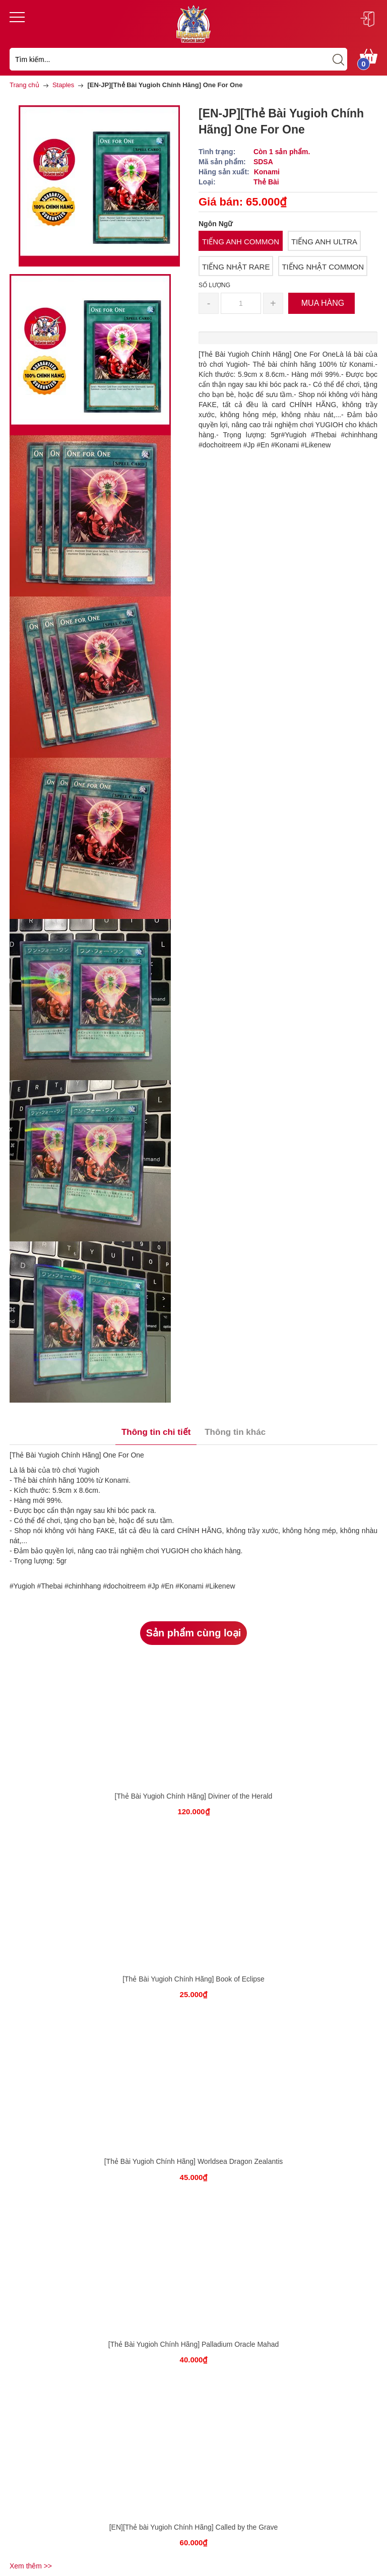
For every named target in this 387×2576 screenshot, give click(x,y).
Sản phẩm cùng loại (193, 1632)
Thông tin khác (235, 1432)
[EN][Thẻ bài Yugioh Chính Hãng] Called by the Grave (193, 2527)
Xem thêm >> (31, 2566)
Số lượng (214, 285)
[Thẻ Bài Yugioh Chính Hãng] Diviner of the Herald (194, 1796)
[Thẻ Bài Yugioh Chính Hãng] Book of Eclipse (193, 1979)
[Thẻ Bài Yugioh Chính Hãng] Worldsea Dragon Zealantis (193, 2161)
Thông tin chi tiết (155, 1432)
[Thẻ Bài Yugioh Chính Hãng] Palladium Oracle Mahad (193, 2344)
